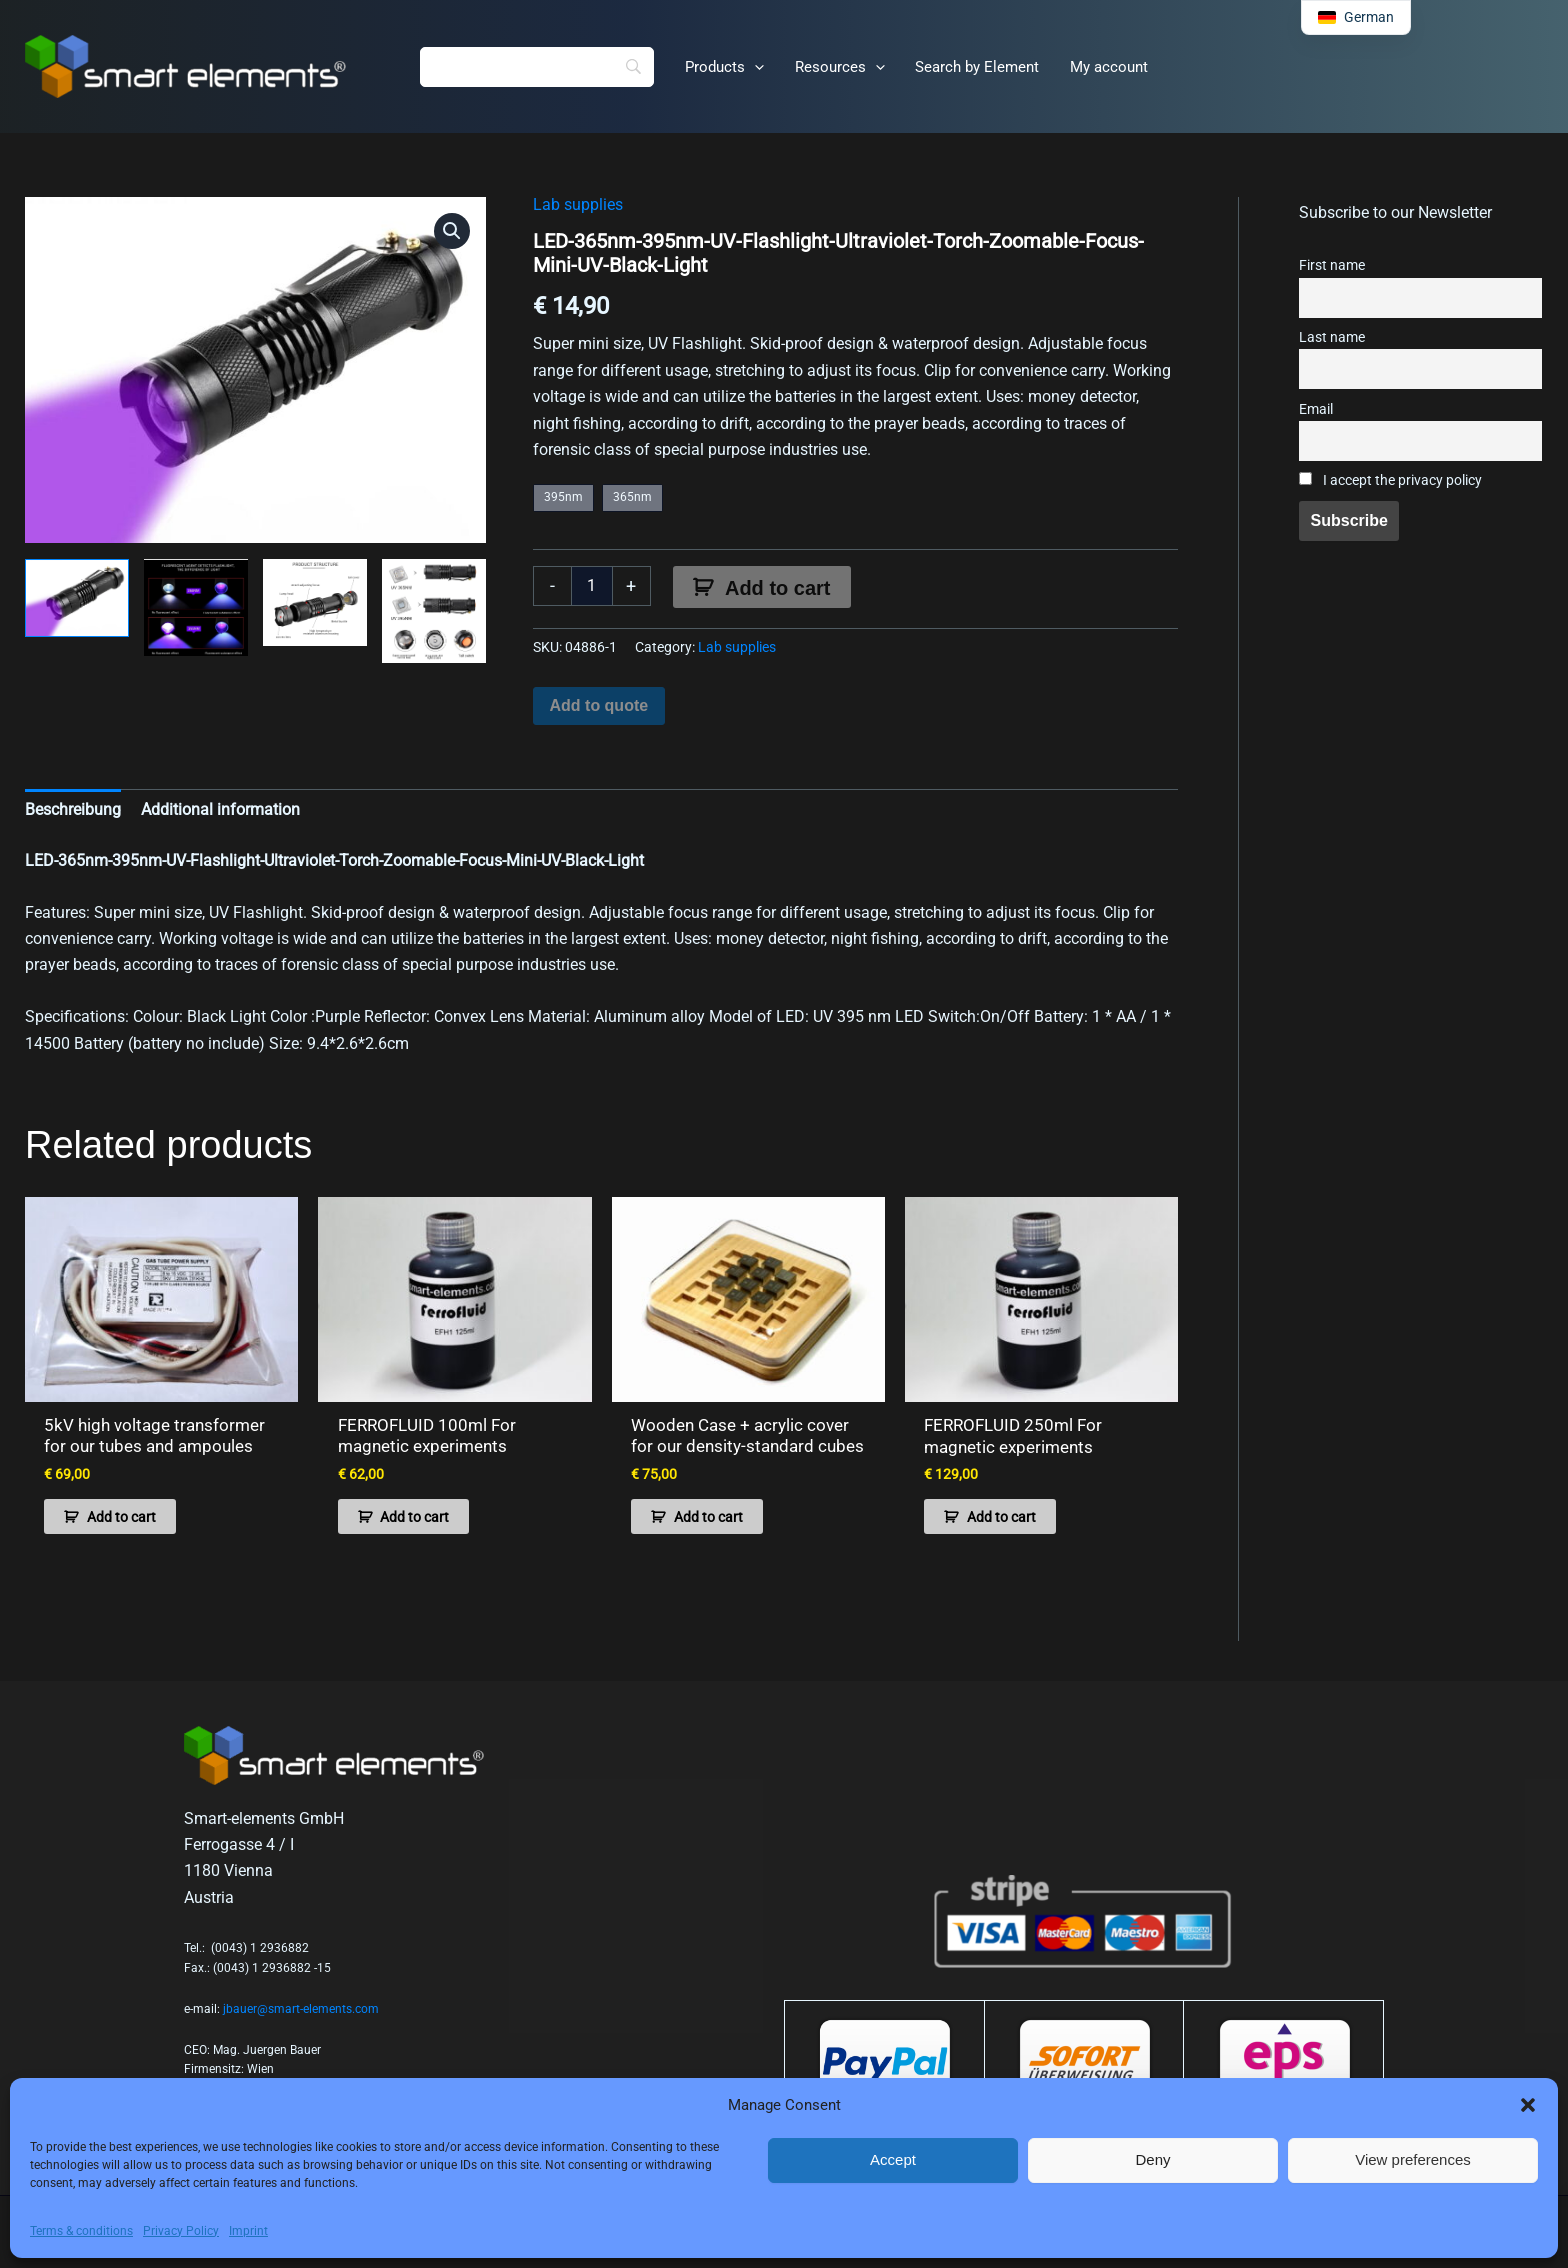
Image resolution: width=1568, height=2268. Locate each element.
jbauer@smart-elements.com (301, 2007)
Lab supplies (578, 204)
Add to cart (778, 588)
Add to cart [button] (121, 1515)
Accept (893, 2159)
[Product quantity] (592, 586)
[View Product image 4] (434, 611)
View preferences (1413, 2159)
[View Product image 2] (196, 607)
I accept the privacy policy (1390, 480)
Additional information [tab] (220, 809)
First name (1332, 265)
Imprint (248, 2231)
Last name (1332, 337)
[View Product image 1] (77, 598)
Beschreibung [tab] (73, 809)
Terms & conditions (81, 2231)
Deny (1152, 2159)
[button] (1528, 2105)
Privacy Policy (181, 2231)
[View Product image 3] (315, 602)
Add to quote (599, 705)
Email (1316, 409)
